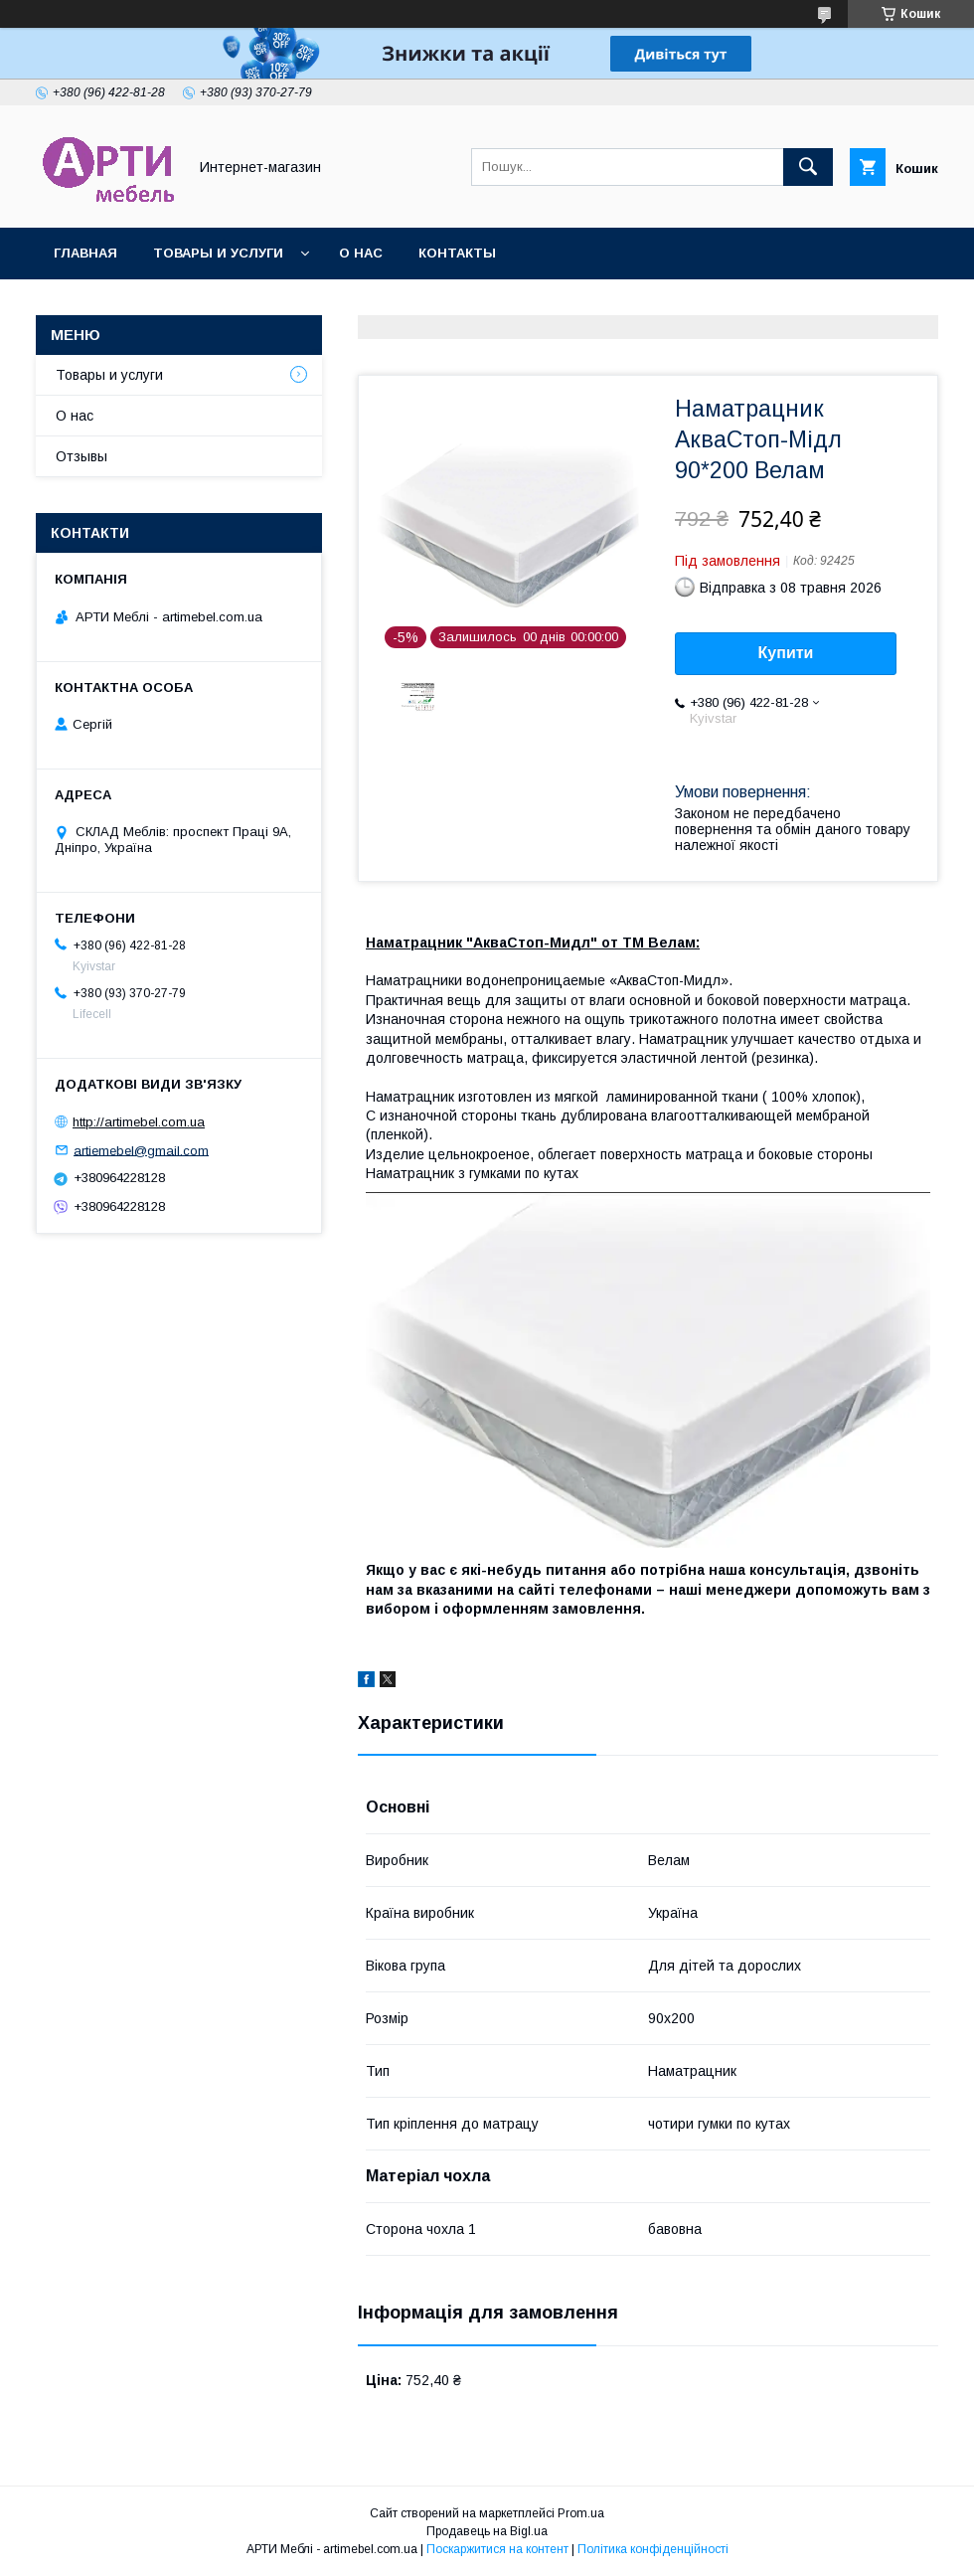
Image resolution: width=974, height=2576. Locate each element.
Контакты (457, 253)
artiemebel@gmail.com (141, 1149)
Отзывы (81, 456)
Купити (786, 652)
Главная (85, 253)
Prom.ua (581, 2513)
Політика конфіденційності (653, 2549)
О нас (361, 253)
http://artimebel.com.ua (139, 1122)
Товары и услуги (218, 253)
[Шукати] (808, 167)
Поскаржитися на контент (497, 2549)
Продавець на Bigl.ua (487, 2531)
